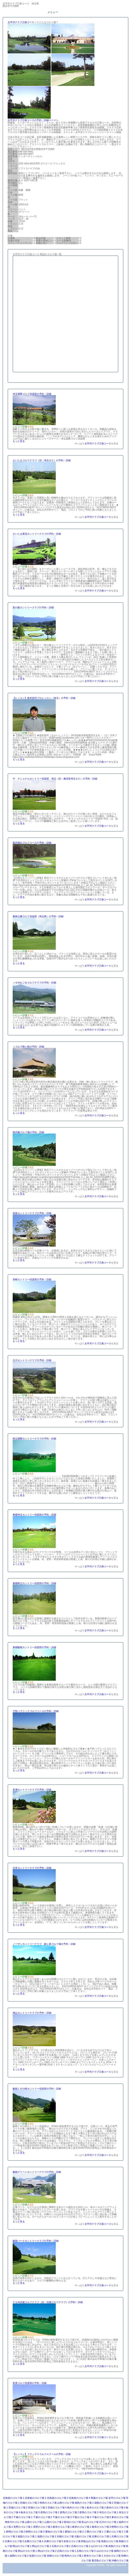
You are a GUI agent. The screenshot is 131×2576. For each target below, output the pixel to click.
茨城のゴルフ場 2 (17, 2507)
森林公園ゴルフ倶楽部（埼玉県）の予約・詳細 (38, 916)
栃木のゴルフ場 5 (30, 2512)
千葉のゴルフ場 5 (101, 2517)
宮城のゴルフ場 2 (29, 2502)
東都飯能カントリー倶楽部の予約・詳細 (34, 1647)
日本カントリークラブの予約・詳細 (32, 1868)
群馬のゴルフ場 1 (49, 2512)
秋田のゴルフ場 (48, 2502)
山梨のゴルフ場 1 (34, 2522)
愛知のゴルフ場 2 (74, 2531)
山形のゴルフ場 (65, 2502)
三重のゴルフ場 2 (113, 2531)
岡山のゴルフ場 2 (41, 2546)
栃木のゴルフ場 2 (96, 2507)
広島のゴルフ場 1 (61, 2546)
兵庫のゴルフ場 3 (14, 2541)
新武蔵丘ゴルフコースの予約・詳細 (32, 842)
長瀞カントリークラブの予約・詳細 (32, 1789)
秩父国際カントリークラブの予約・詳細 (34, 1438)
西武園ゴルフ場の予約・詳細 (28, 1132)
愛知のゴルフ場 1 (54, 2531)
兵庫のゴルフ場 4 (33, 2541)
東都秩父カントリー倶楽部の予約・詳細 (34, 1583)
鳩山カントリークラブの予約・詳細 (32, 2012)
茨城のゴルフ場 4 (57, 2507)
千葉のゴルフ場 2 (42, 2517)
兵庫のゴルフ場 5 (53, 2541)
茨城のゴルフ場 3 (37, 2507)
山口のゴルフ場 (99, 2546)
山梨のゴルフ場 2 (53, 2522)
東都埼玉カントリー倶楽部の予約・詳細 (34, 1514)
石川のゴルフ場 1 (108, 2522)
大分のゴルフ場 (112, 2555)
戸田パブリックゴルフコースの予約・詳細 (36, 1711)
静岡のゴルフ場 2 (15, 2531)
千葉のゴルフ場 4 (81, 2517)
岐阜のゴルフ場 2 (81, 2526)
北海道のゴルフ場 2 (35, 2498)
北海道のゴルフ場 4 (79, 2498)
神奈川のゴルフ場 (14, 2522)
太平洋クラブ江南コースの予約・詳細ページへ (33, 120)
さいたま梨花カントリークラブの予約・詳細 (37, 533)
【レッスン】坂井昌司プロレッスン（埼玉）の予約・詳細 (44, 698)
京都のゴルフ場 (65, 2536)
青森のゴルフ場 (99, 2498)
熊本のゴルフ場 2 (93, 2555)
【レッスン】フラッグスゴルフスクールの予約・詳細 (42, 2454)
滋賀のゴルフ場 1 (27, 2536)
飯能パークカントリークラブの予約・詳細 (36, 2240)
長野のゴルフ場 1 (22, 2526)
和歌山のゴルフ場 (90, 2541)
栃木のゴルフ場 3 (115, 2507)
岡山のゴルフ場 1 (21, 2546)
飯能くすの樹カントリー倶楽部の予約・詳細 (37, 2088)
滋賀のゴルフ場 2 (46, 2536)
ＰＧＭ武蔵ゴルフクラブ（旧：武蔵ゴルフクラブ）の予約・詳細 (48, 2302)
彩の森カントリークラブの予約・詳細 (33, 607)
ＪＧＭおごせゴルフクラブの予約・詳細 (34, 982)
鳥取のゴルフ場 (109, 2541)
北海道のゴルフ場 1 (13, 2498)
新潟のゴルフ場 (72, 2522)
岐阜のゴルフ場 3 (101, 2526)
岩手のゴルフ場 (116, 2498)
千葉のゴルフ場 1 (22, 2517)
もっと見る (19, 441)
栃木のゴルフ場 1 (76, 2507)
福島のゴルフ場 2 (103, 2502)
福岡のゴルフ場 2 (19, 2555)
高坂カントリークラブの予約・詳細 (32, 1213)
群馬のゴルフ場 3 (88, 2512)
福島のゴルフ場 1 (84, 2502)
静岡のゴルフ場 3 (35, 2531)
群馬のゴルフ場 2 (69, 2512)
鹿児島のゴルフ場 (101, 2560)
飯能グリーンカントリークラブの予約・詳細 (37, 2172)
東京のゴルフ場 (119, 2517)
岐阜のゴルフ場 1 (62, 2526)
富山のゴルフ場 (89, 2522)
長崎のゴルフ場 (55, 2555)
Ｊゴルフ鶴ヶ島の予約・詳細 (28, 1046)
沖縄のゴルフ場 (119, 2560)
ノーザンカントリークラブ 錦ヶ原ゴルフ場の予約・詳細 (44, 1944)
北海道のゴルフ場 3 (57, 2498)
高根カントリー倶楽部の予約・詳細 (32, 1279)
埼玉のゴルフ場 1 (108, 2512)
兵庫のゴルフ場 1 (101, 2536)
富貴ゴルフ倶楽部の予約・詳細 (29, 2383)
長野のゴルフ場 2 (42, 2526)
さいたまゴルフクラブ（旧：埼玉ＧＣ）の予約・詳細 (42, 460)
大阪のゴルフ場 (82, 2536)
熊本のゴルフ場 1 (73, 2555)
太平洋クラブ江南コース (21, 22)
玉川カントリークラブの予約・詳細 (32, 1360)
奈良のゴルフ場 (72, 2541)
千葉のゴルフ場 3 (62, 2517)
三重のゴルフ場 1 (93, 2531)
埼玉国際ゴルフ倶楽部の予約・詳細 (32, 394)
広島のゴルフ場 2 (80, 2546)
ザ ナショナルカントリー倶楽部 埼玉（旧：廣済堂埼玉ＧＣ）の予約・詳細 (55, 778)
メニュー (52, 12)
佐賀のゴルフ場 (37, 2555)
